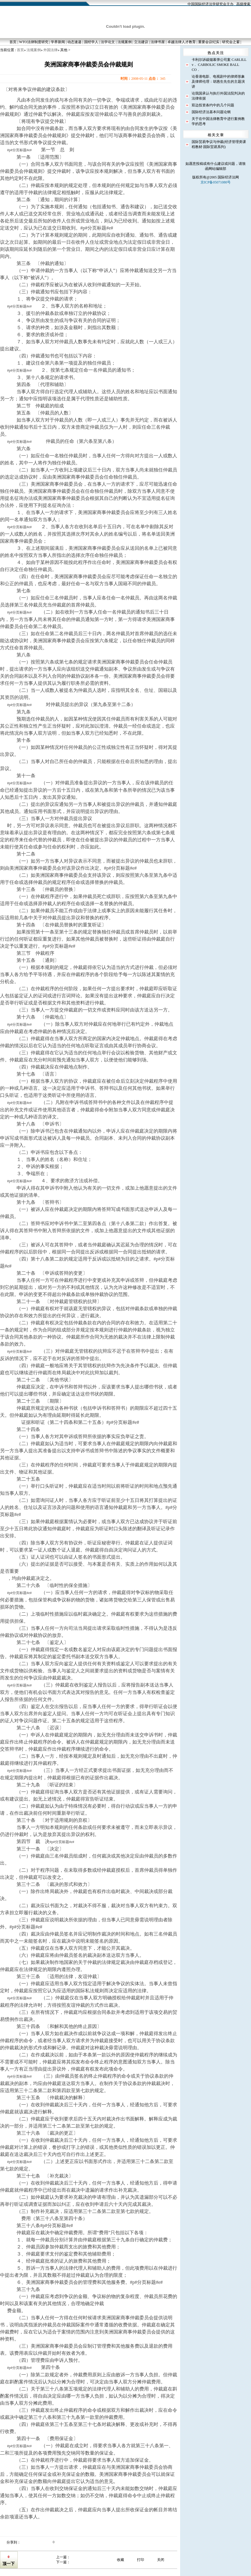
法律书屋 (158, 42)
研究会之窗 (231, 42)
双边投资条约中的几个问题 (213, 105)
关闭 (160, 2560)
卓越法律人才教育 (181, 42)
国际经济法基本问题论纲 (211, 112)
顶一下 (8, 2564)
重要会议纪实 (208, 42)
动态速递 (74, 42)
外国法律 (50, 50)
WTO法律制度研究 (33, 42)
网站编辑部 (217, 169)
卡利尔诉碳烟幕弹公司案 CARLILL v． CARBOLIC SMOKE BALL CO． (219, 65)
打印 (140, 2560)
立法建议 (141, 42)
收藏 (120, 2560)
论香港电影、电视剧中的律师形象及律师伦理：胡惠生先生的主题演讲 (218, 81)
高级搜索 (243, 4)
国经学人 (91, 42)
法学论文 (108, 42)
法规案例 (125, 42)
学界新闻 (58, 42)
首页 (13, 42)
